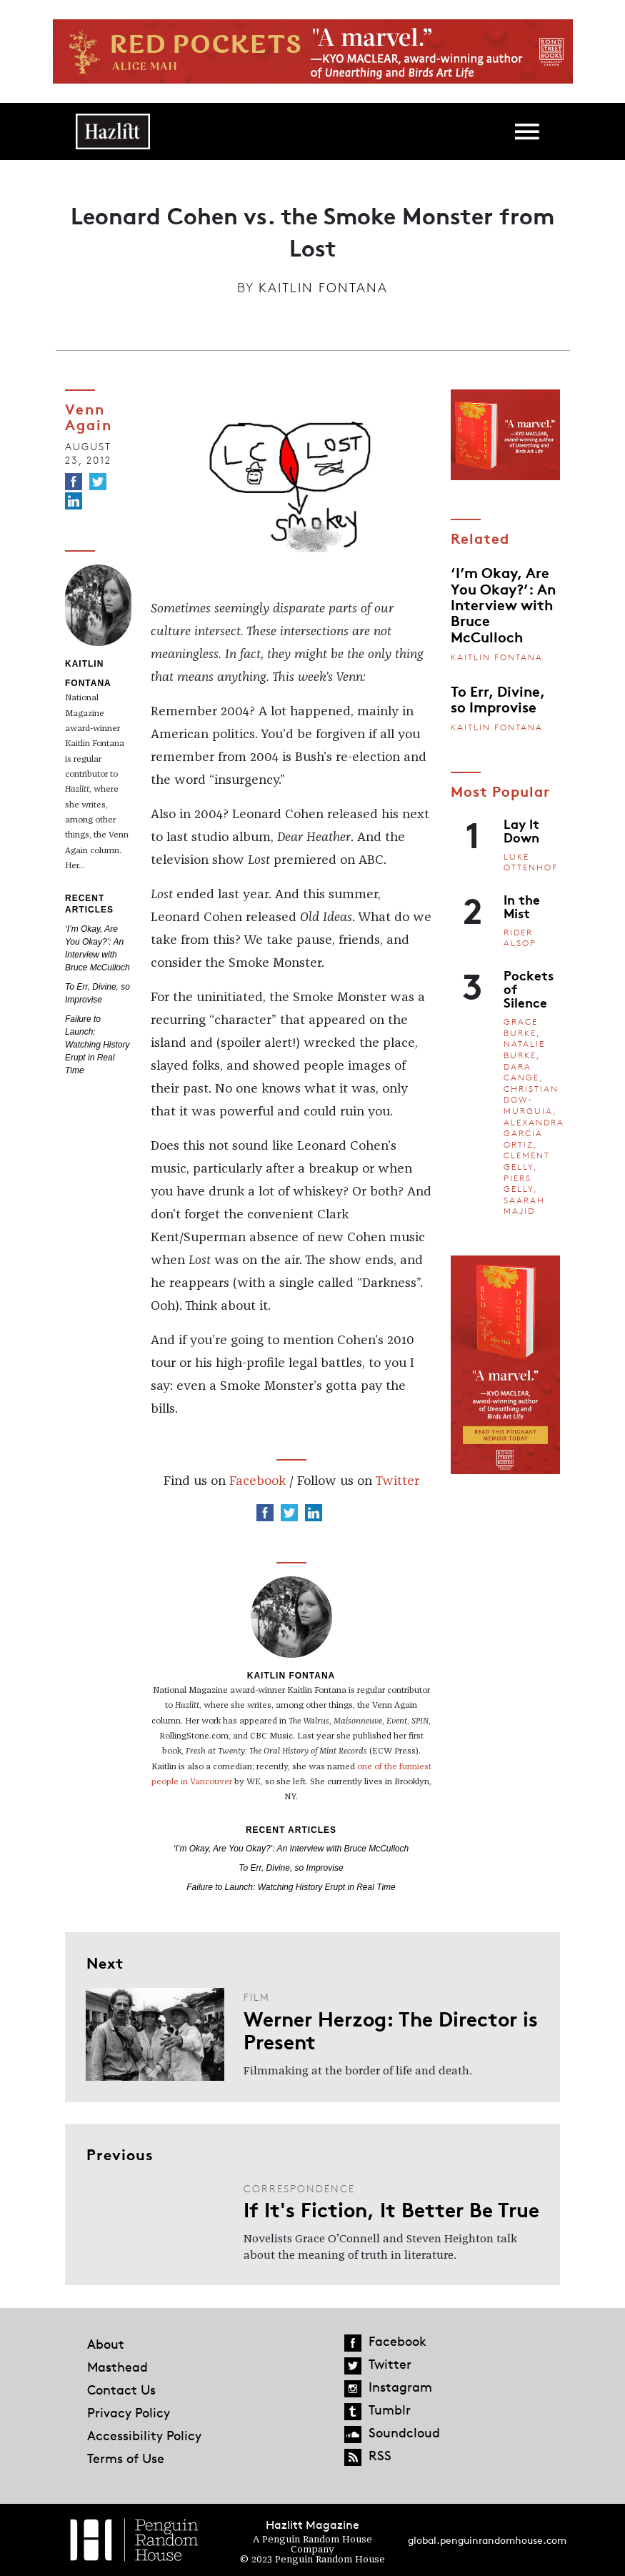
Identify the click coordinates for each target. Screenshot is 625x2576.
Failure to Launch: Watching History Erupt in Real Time (97, 1044)
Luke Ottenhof (531, 862)
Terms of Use (125, 2458)
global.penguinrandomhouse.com (487, 2540)
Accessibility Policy (144, 2435)
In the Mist (522, 906)
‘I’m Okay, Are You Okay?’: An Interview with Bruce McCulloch (291, 1849)
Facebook (257, 1481)
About (105, 2344)
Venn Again (88, 416)
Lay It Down (521, 830)
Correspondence (299, 2188)
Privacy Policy (128, 2412)
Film (257, 1997)
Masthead (117, 2366)
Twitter (397, 1481)
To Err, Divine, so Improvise (291, 1868)
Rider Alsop (520, 938)
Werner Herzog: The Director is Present (391, 2029)
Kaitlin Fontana (323, 287)
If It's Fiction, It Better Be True (391, 2208)
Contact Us (121, 2389)
